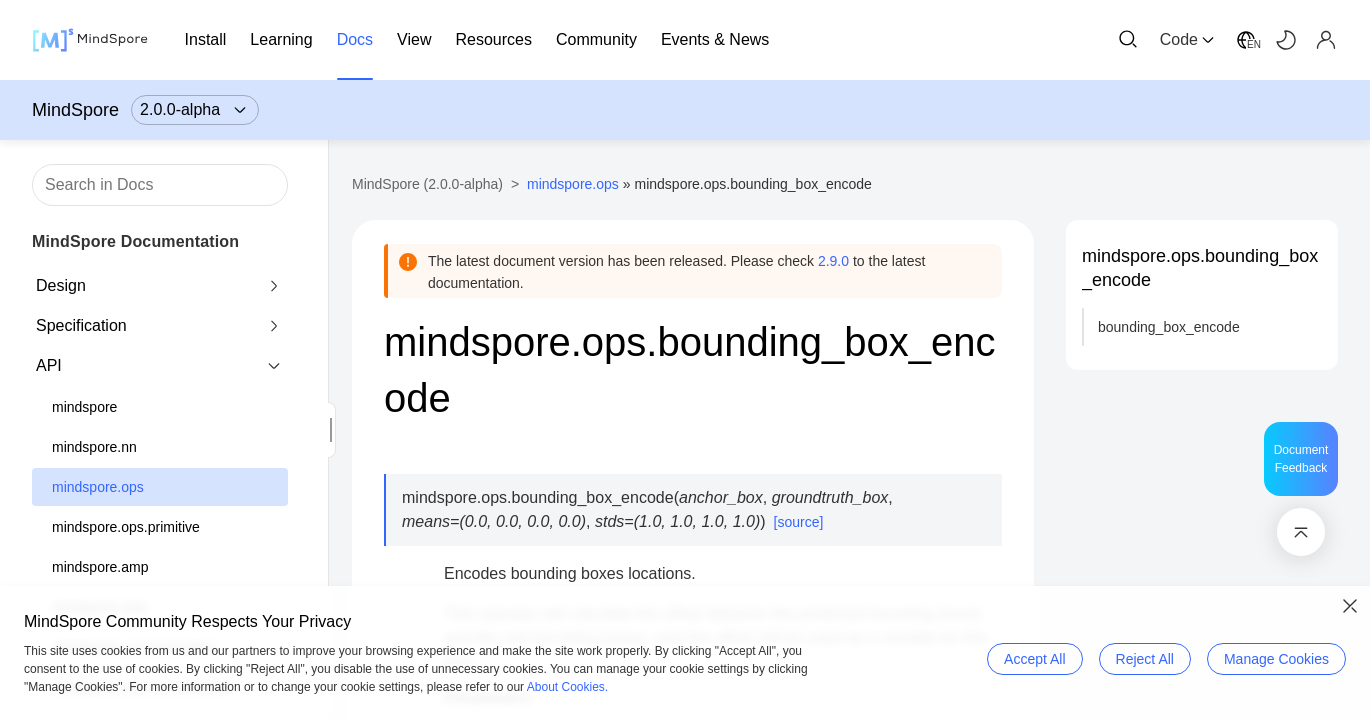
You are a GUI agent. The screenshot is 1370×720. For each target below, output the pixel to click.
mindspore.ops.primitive (126, 527)
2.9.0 (833, 261)
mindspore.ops (98, 487)
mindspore (84, 407)
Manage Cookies (1276, 659)
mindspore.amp (100, 567)
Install (206, 39)
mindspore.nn (94, 447)
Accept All (1034, 659)
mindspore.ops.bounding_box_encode (1200, 268)
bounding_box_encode (1169, 327)
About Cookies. (567, 687)
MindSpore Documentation (135, 241)
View (414, 39)
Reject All (1145, 659)
